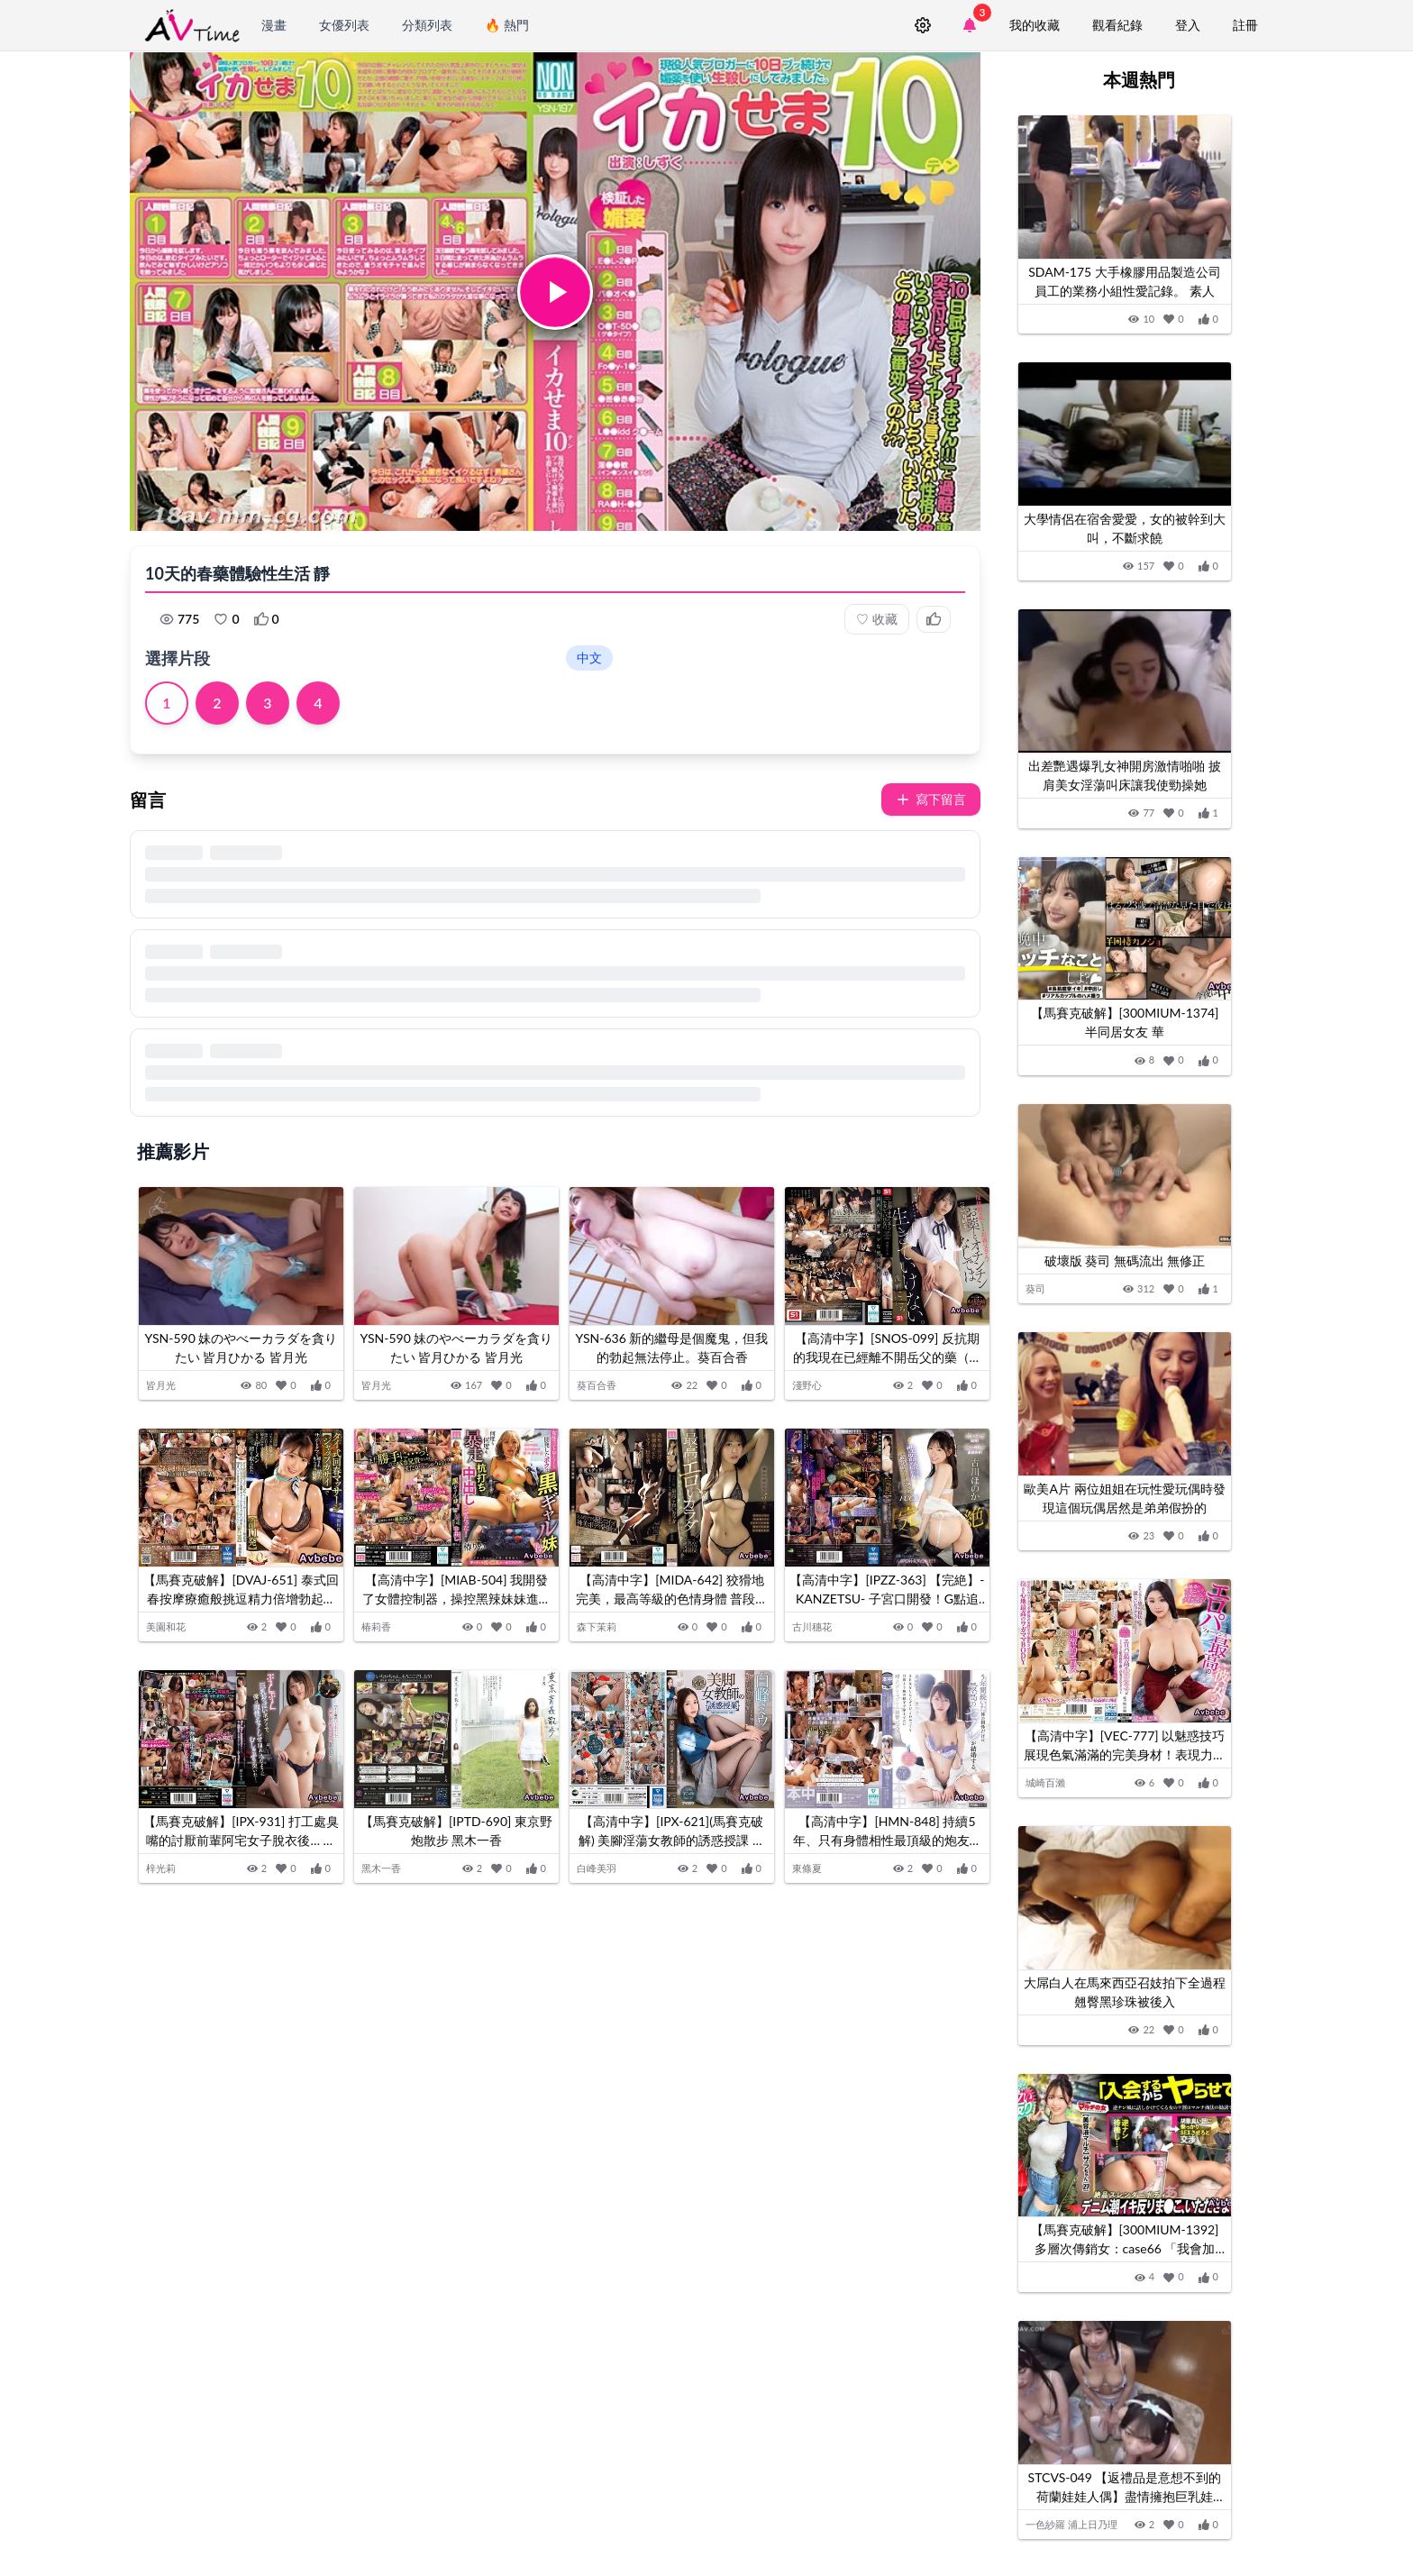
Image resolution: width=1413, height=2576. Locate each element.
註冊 (1245, 24)
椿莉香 (376, 1626)
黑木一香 (381, 1868)
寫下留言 (931, 799)
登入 (1187, 24)
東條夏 (807, 1868)
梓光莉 (161, 1868)
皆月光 (161, 1385)
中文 (589, 657)
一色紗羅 (1045, 2524)
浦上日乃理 (1092, 2524)
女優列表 (344, 24)
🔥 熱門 (507, 24)
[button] (555, 292)
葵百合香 (596, 1385)
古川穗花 (812, 1626)
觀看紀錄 (1117, 24)
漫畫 (274, 24)
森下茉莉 (596, 1626)
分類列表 (427, 24)
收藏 (877, 619)
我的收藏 (1034, 24)
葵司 (1035, 1288)
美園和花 (166, 1626)
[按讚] (320, 1385)
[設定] (923, 25)
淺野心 (807, 1385)
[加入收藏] (285, 1385)
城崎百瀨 (1045, 1782)
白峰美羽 (596, 1868)
